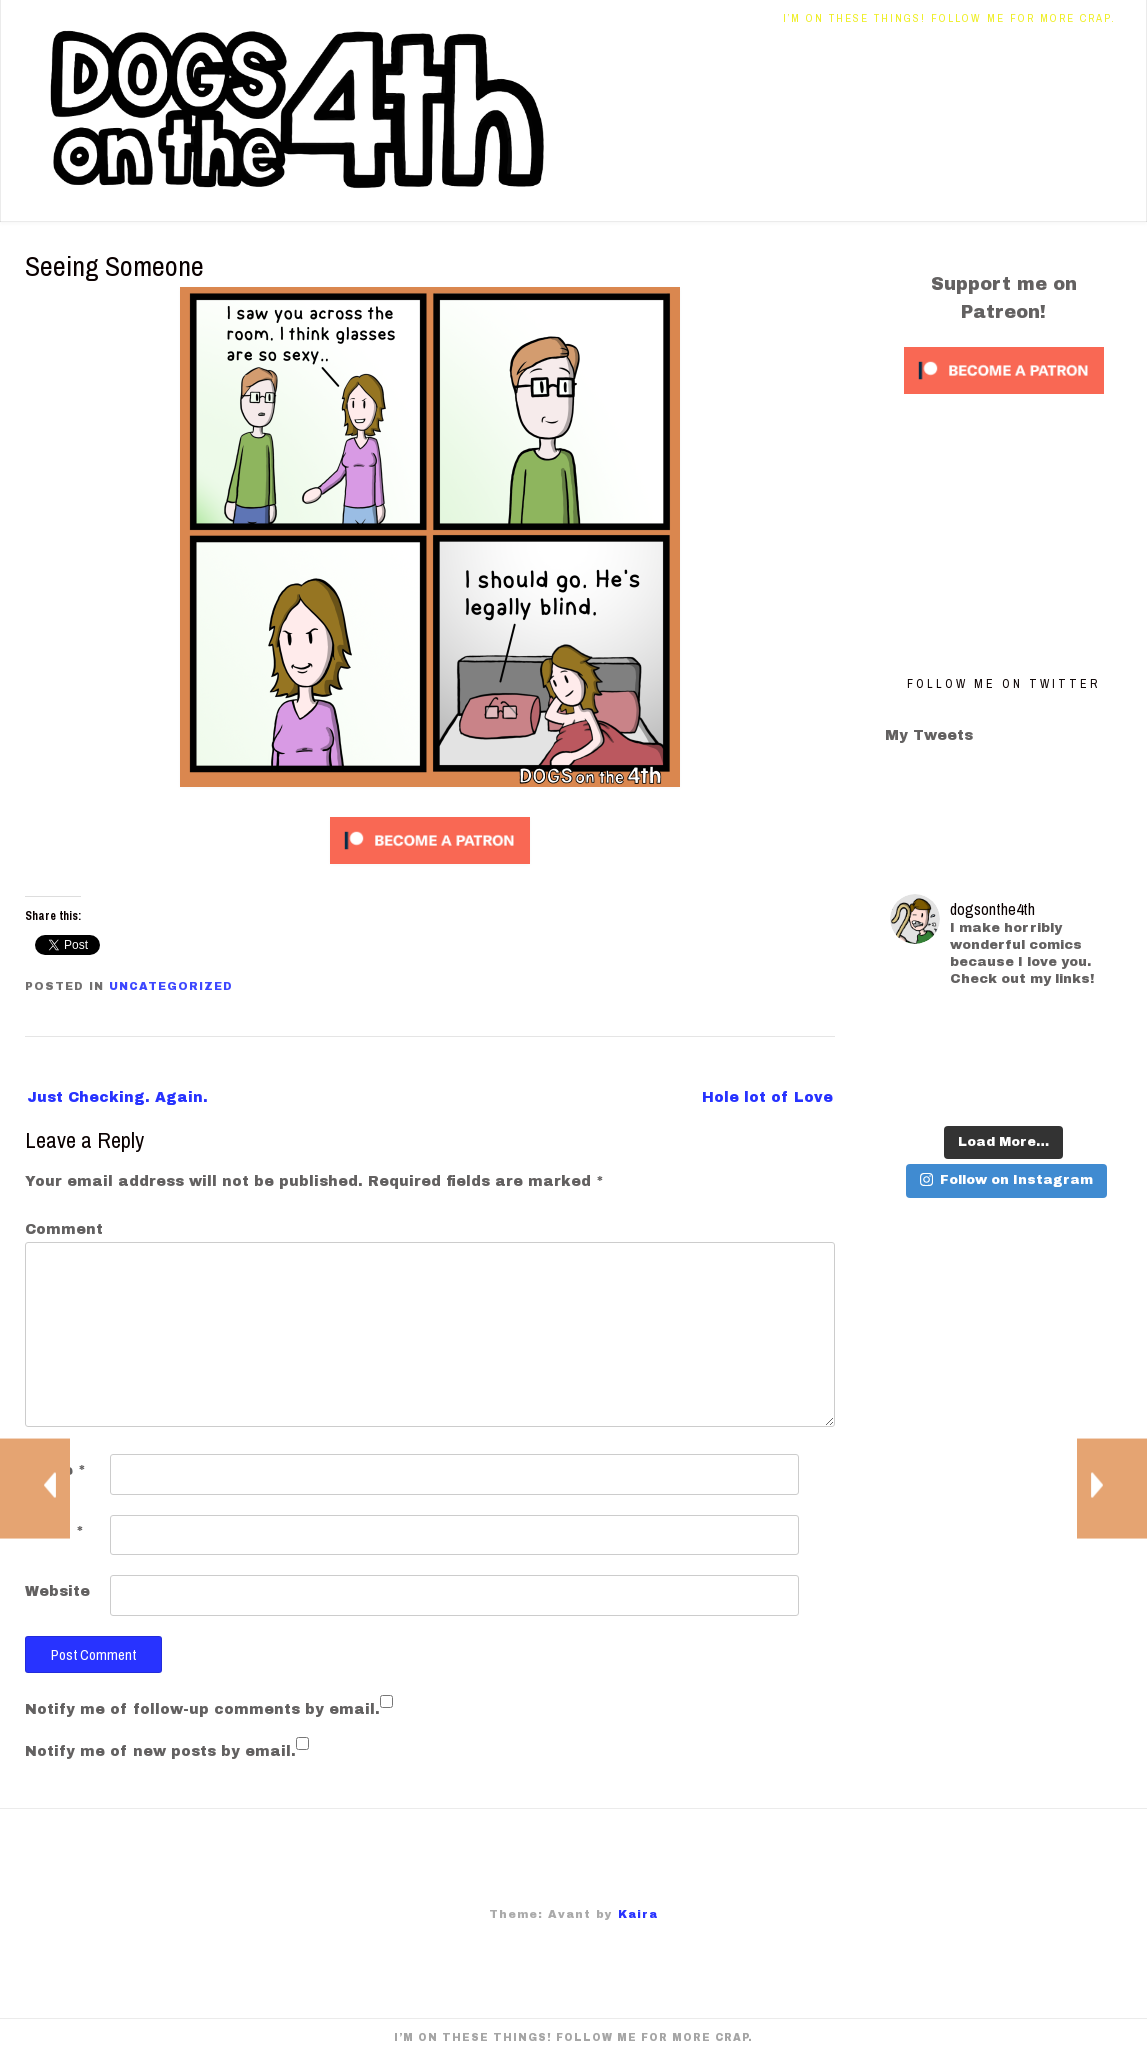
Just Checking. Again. (117, 1097)
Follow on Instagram (1006, 1179)
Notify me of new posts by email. (160, 1751)
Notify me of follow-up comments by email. (202, 1709)
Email (54, 1531)
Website (57, 1591)
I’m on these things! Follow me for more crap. (949, 18)
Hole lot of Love (767, 1097)
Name (55, 1470)
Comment (64, 1229)
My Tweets (929, 735)
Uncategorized (171, 986)
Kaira (638, 1914)
